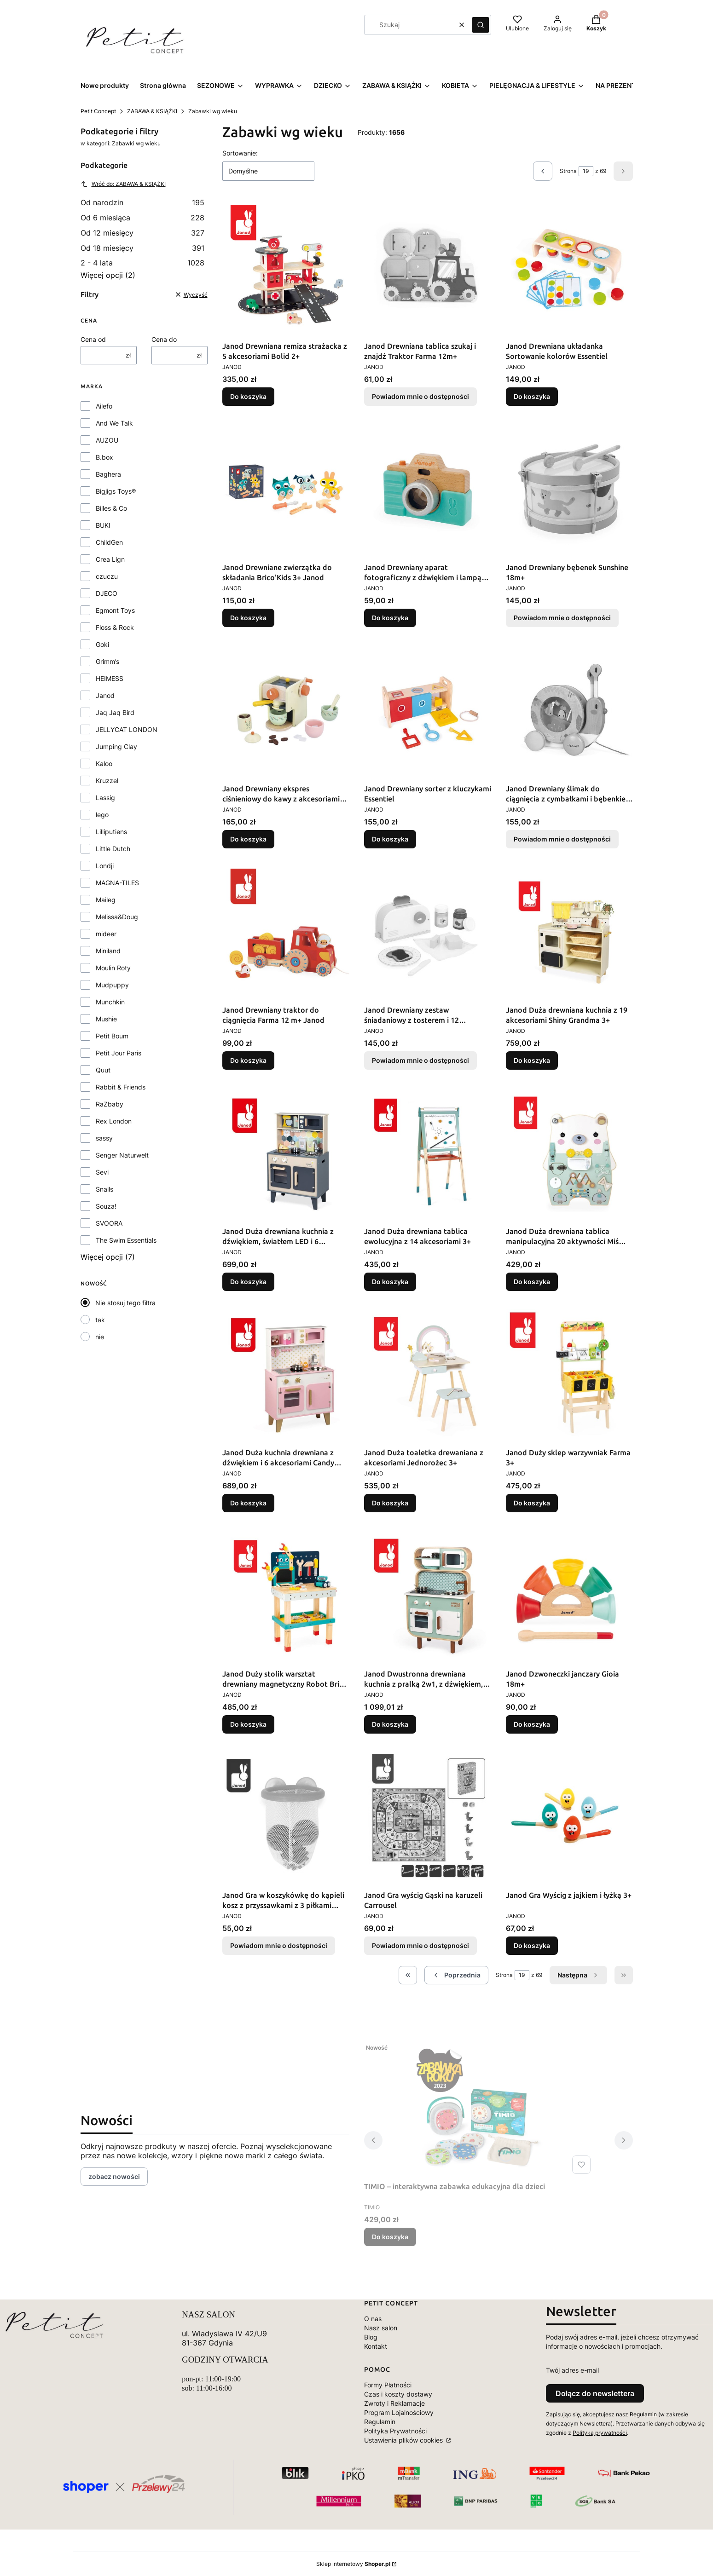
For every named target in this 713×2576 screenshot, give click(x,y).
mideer (106, 934)
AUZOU (107, 440)
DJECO (106, 593)
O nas (373, 2318)
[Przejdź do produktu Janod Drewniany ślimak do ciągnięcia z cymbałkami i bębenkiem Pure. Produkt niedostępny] (569, 711)
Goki (102, 644)
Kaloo (104, 763)
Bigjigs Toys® (116, 491)
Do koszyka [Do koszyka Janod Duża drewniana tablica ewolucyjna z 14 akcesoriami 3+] (390, 1281)
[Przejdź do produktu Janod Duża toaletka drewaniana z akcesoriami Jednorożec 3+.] (427, 1375)
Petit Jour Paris (118, 1053)
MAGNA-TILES (117, 883)
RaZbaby (109, 1104)
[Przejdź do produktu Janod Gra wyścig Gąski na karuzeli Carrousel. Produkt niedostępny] (427, 1817)
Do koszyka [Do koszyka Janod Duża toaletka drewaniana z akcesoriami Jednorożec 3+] (390, 1503)
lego (102, 814)
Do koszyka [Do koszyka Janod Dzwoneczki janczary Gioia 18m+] (532, 1724)
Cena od (93, 339)
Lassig (105, 797)
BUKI (103, 525)
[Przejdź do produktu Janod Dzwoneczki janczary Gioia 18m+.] (569, 1596)
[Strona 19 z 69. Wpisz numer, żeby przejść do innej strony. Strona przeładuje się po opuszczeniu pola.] (586, 171)
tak (100, 1320)
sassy (104, 1138)
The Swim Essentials (126, 1240)
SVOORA (109, 1223)
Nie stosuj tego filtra (125, 1303)
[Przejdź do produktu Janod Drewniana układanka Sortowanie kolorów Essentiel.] (569, 268)
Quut (103, 1070)
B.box (104, 457)
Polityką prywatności (600, 2432)
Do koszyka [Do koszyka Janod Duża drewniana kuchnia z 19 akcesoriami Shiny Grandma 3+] (532, 1060)
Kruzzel (107, 780)
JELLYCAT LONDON (126, 729)
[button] (480, 25)
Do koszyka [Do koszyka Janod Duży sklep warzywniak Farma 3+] (532, 1503)
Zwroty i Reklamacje (394, 2403)
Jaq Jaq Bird (115, 712)
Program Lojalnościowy (399, 2412)
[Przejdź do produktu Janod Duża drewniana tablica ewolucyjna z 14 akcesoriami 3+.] (427, 1153)
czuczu (107, 576)
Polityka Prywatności (395, 2431)
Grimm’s (107, 661)
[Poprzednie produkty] (456, 1975)
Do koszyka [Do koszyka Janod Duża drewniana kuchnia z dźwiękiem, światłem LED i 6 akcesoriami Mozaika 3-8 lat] (248, 1281)
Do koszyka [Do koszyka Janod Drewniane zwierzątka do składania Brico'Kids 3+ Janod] (248, 618)
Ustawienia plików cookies (404, 2440)
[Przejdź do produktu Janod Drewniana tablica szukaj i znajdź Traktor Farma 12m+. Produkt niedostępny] (427, 268)
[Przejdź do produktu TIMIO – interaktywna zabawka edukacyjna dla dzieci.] (479, 2109)
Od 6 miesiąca (143, 217)
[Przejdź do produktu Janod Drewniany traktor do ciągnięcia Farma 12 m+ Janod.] (285, 932)
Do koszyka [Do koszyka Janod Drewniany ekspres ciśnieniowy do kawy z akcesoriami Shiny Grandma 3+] (248, 839)
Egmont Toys (115, 610)
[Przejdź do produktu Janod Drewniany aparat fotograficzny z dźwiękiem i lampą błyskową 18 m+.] (427, 490)
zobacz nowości (114, 2176)
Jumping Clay (116, 746)
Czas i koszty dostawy (398, 2394)
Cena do (164, 339)
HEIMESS (109, 678)
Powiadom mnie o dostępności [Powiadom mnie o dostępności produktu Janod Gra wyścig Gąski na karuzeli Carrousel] (420, 1945)
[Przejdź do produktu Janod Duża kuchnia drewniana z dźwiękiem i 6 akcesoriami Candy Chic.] (285, 1375)
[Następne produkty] (578, 1975)
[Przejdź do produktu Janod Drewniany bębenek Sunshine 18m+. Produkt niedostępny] (569, 490)
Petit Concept (98, 111)
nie (99, 1337)
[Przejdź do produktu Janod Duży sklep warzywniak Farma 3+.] (569, 1375)
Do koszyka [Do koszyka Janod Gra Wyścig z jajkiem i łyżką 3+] (532, 1945)
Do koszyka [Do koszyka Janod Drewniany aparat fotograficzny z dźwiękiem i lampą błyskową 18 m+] (390, 618)
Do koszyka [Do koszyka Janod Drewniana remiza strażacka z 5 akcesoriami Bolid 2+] (248, 396)
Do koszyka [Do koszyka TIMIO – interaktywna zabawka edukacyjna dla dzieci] (390, 2237)
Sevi (102, 1172)
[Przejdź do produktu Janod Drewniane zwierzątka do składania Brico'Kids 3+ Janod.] (285, 490)
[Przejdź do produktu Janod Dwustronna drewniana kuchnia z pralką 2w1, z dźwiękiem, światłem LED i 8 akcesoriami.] (427, 1596)
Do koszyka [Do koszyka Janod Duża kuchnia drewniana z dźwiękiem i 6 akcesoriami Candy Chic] (248, 1503)
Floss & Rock (115, 627)
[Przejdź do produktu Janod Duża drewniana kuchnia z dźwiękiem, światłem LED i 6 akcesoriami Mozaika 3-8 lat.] (285, 1153)
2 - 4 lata (143, 262)
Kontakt (375, 2346)
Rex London (114, 1121)
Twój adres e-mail (572, 2370)
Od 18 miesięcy (143, 248)
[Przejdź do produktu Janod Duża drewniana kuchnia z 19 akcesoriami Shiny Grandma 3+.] (569, 932)
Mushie (106, 1019)
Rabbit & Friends (120, 1087)
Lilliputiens (111, 832)
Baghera (108, 474)
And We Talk (114, 423)
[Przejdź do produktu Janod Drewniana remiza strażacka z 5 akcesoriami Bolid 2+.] (285, 268)
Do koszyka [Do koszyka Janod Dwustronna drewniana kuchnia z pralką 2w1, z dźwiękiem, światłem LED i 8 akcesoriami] (390, 1724)
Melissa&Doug (117, 917)
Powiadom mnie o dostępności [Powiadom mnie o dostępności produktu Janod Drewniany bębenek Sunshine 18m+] (562, 618)
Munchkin (110, 1002)
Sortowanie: (240, 153)
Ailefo (104, 406)
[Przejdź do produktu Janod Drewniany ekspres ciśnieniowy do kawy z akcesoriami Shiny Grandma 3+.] (285, 711)
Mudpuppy (112, 985)
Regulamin (379, 2422)
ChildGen (109, 542)
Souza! (106, 1206)
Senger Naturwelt (122, 1155)
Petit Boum (112, 1036)
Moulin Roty (113, 968)
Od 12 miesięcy (143, 232)
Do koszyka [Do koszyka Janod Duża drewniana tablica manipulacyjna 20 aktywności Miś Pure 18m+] (532, 1281)
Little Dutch (113, 849)
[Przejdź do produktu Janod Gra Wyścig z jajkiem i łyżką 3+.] (569, 1817)
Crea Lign (110, 559)
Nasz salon (380, 2328)
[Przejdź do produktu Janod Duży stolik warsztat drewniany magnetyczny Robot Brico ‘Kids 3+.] (285, 1596)
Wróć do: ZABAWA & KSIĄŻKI (123, 184)
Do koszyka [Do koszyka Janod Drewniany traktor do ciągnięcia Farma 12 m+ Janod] (248, 1060)
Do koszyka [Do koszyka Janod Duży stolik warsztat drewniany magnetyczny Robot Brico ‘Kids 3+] (248, 1724)
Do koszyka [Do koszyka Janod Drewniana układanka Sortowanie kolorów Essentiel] (532, 396)
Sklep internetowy (353, 2563)
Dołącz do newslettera (595, 2393)
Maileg (106, 900)
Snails (104, 1189)
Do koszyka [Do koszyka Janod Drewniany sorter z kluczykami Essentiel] (390, 839)
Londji (105, 866)
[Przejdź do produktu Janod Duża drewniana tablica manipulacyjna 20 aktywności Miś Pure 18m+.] (569, 1153)
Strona (568, 170)
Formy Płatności (388, 2385)
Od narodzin (143, 202)
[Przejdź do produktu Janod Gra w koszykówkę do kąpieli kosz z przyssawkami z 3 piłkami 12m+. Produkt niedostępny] (285, 1817)
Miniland (108, 951)
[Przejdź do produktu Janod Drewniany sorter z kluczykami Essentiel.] (427, 711)
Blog (370, 2337)
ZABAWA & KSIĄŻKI (152, 111)
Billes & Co (111, 508)
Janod (105, 695)
